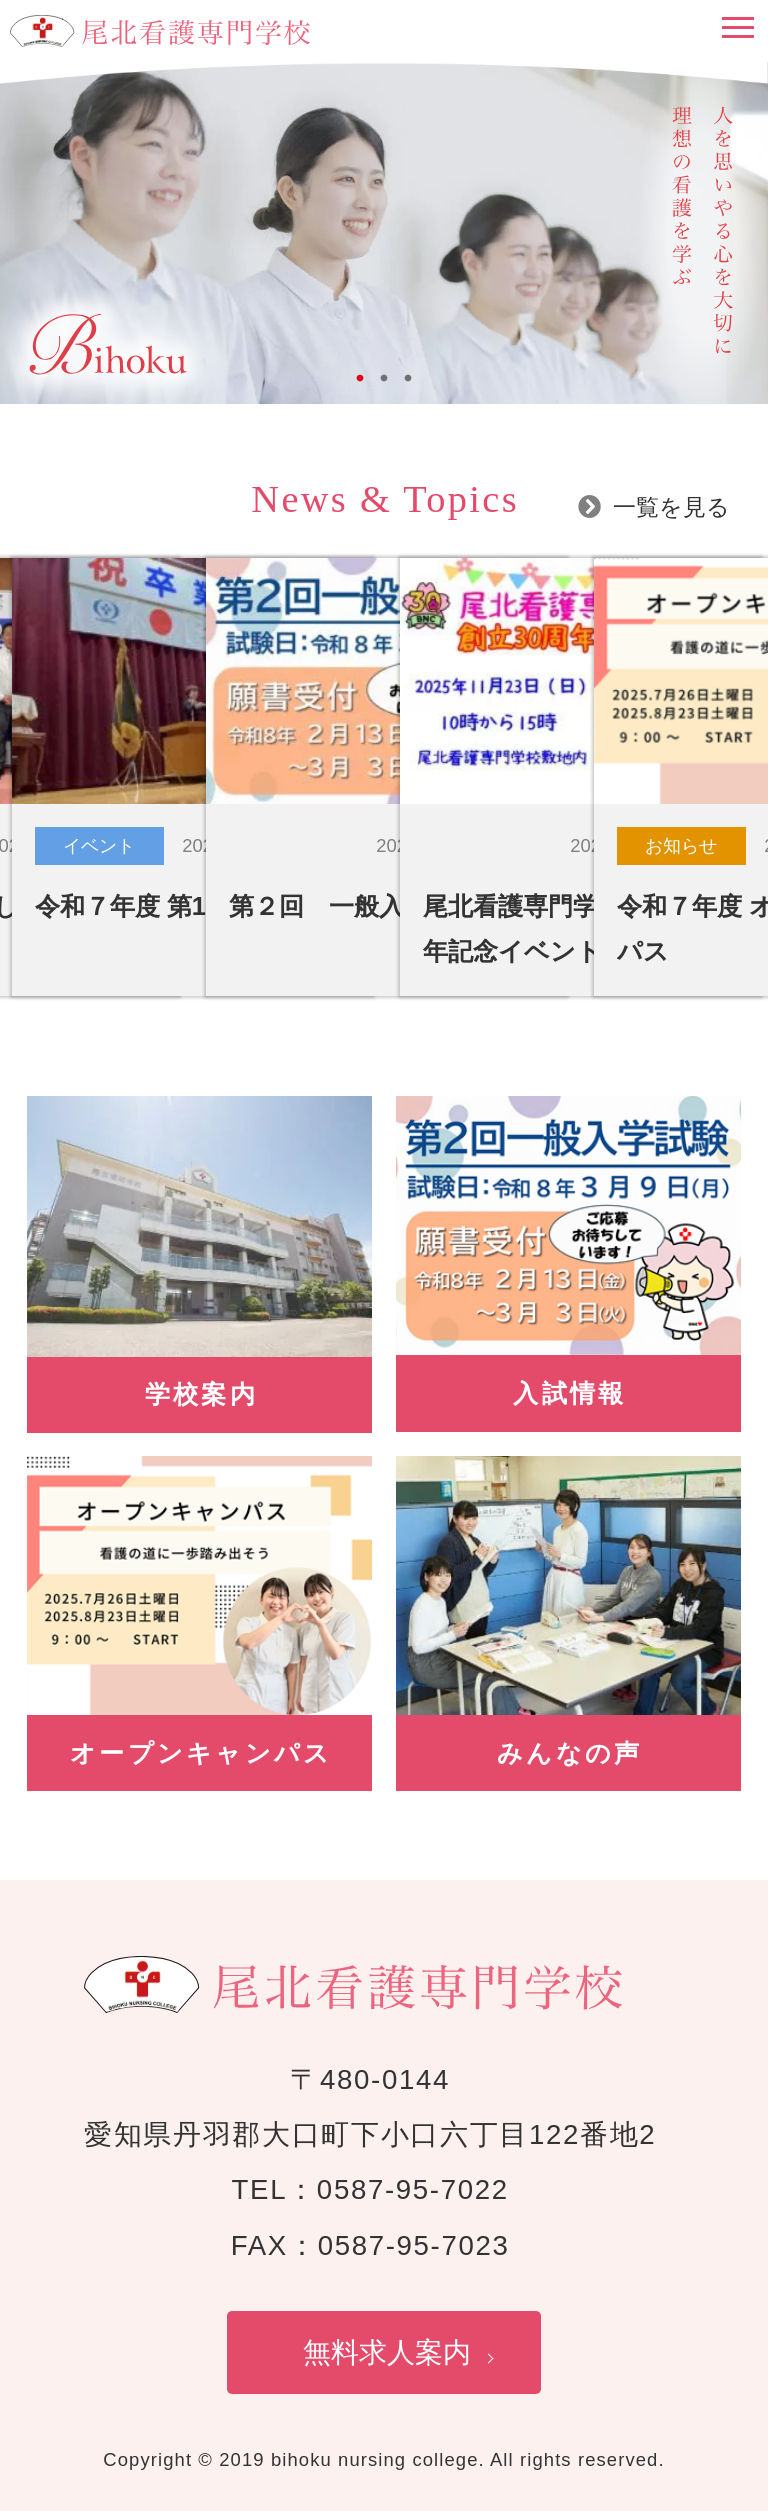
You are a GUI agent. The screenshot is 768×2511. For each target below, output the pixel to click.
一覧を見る (671, 507)
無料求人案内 (387, 2352)
